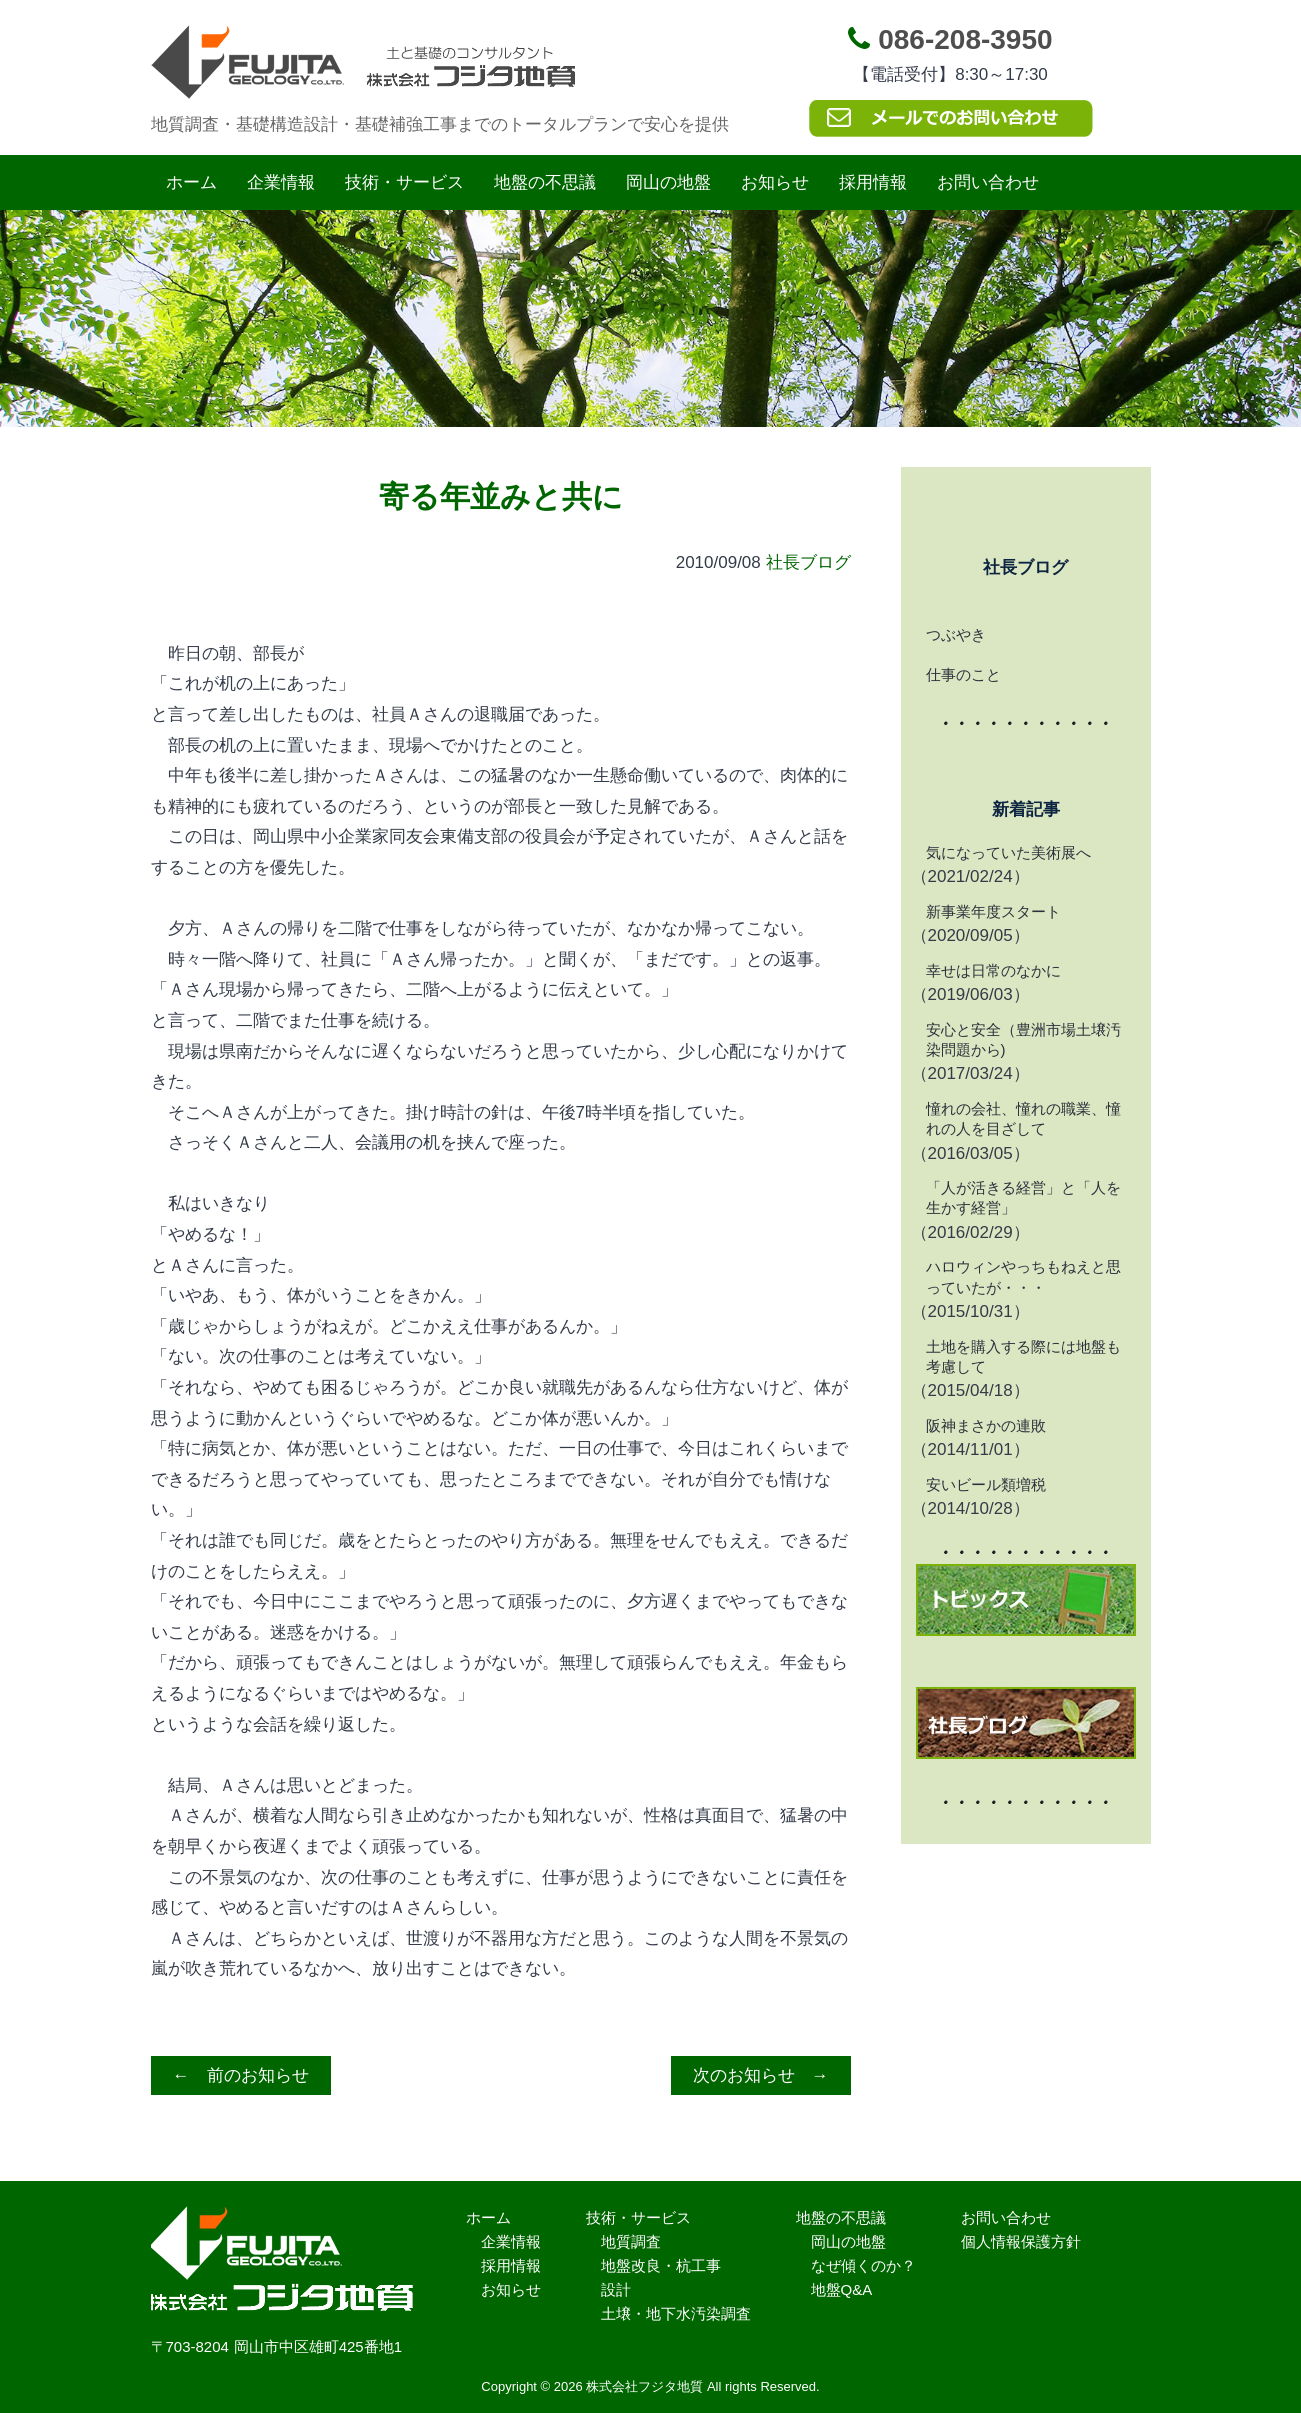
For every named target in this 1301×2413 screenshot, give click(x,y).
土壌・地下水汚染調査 (676, 2313)
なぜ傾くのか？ (863, 2265)
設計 (616, 2289)
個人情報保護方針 (1021, 2241)
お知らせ (775, 182)
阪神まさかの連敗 (986, 1425)
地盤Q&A (842, 2289)
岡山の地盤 (668, 182)
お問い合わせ (988, 182)
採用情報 (873, 182)
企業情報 (281, 182)
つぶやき (956, 634)
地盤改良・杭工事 (661, 2265)
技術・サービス (404, 182)
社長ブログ (808, 562)
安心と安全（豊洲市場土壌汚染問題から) (1023, 1039)
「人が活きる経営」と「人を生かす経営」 (1023, 1197)
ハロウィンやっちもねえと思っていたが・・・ (1023, 1276)
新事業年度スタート (993, 911)
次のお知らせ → (761, 2075)
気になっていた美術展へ (1008, 852)
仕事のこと (963, 674)
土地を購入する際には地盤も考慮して (1023, 1356)
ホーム (191, 182)
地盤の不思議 (545, 182)
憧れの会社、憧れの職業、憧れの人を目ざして (1023, 1118)
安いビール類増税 (986, 1484)
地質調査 (631, 2241)
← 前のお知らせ (241, 2075)
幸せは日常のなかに (993, 970)
